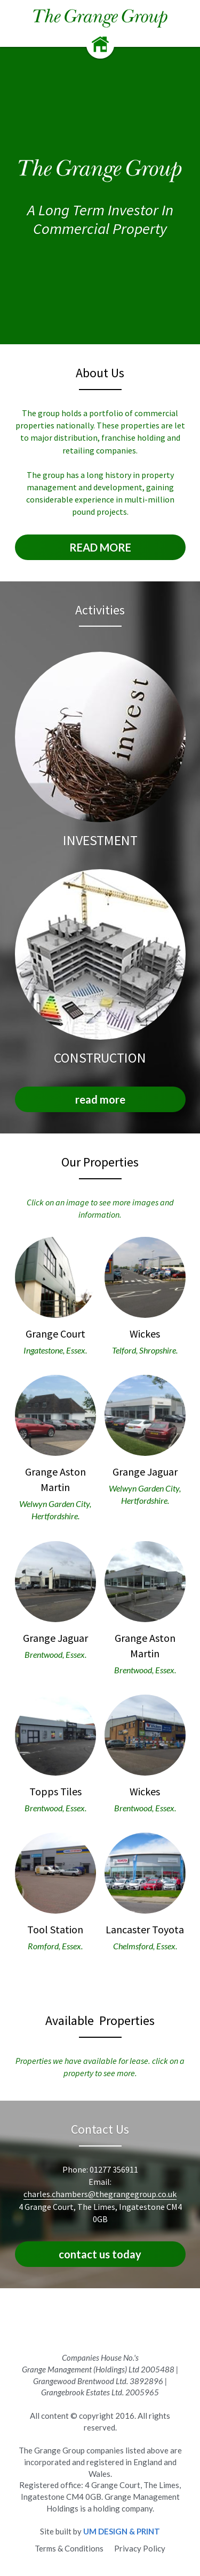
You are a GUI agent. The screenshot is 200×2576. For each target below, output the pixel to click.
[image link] (100, 17)
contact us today (100, 2254)
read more (100, 1099)
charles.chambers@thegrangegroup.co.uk (100, 2194)
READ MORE (100, 547)
